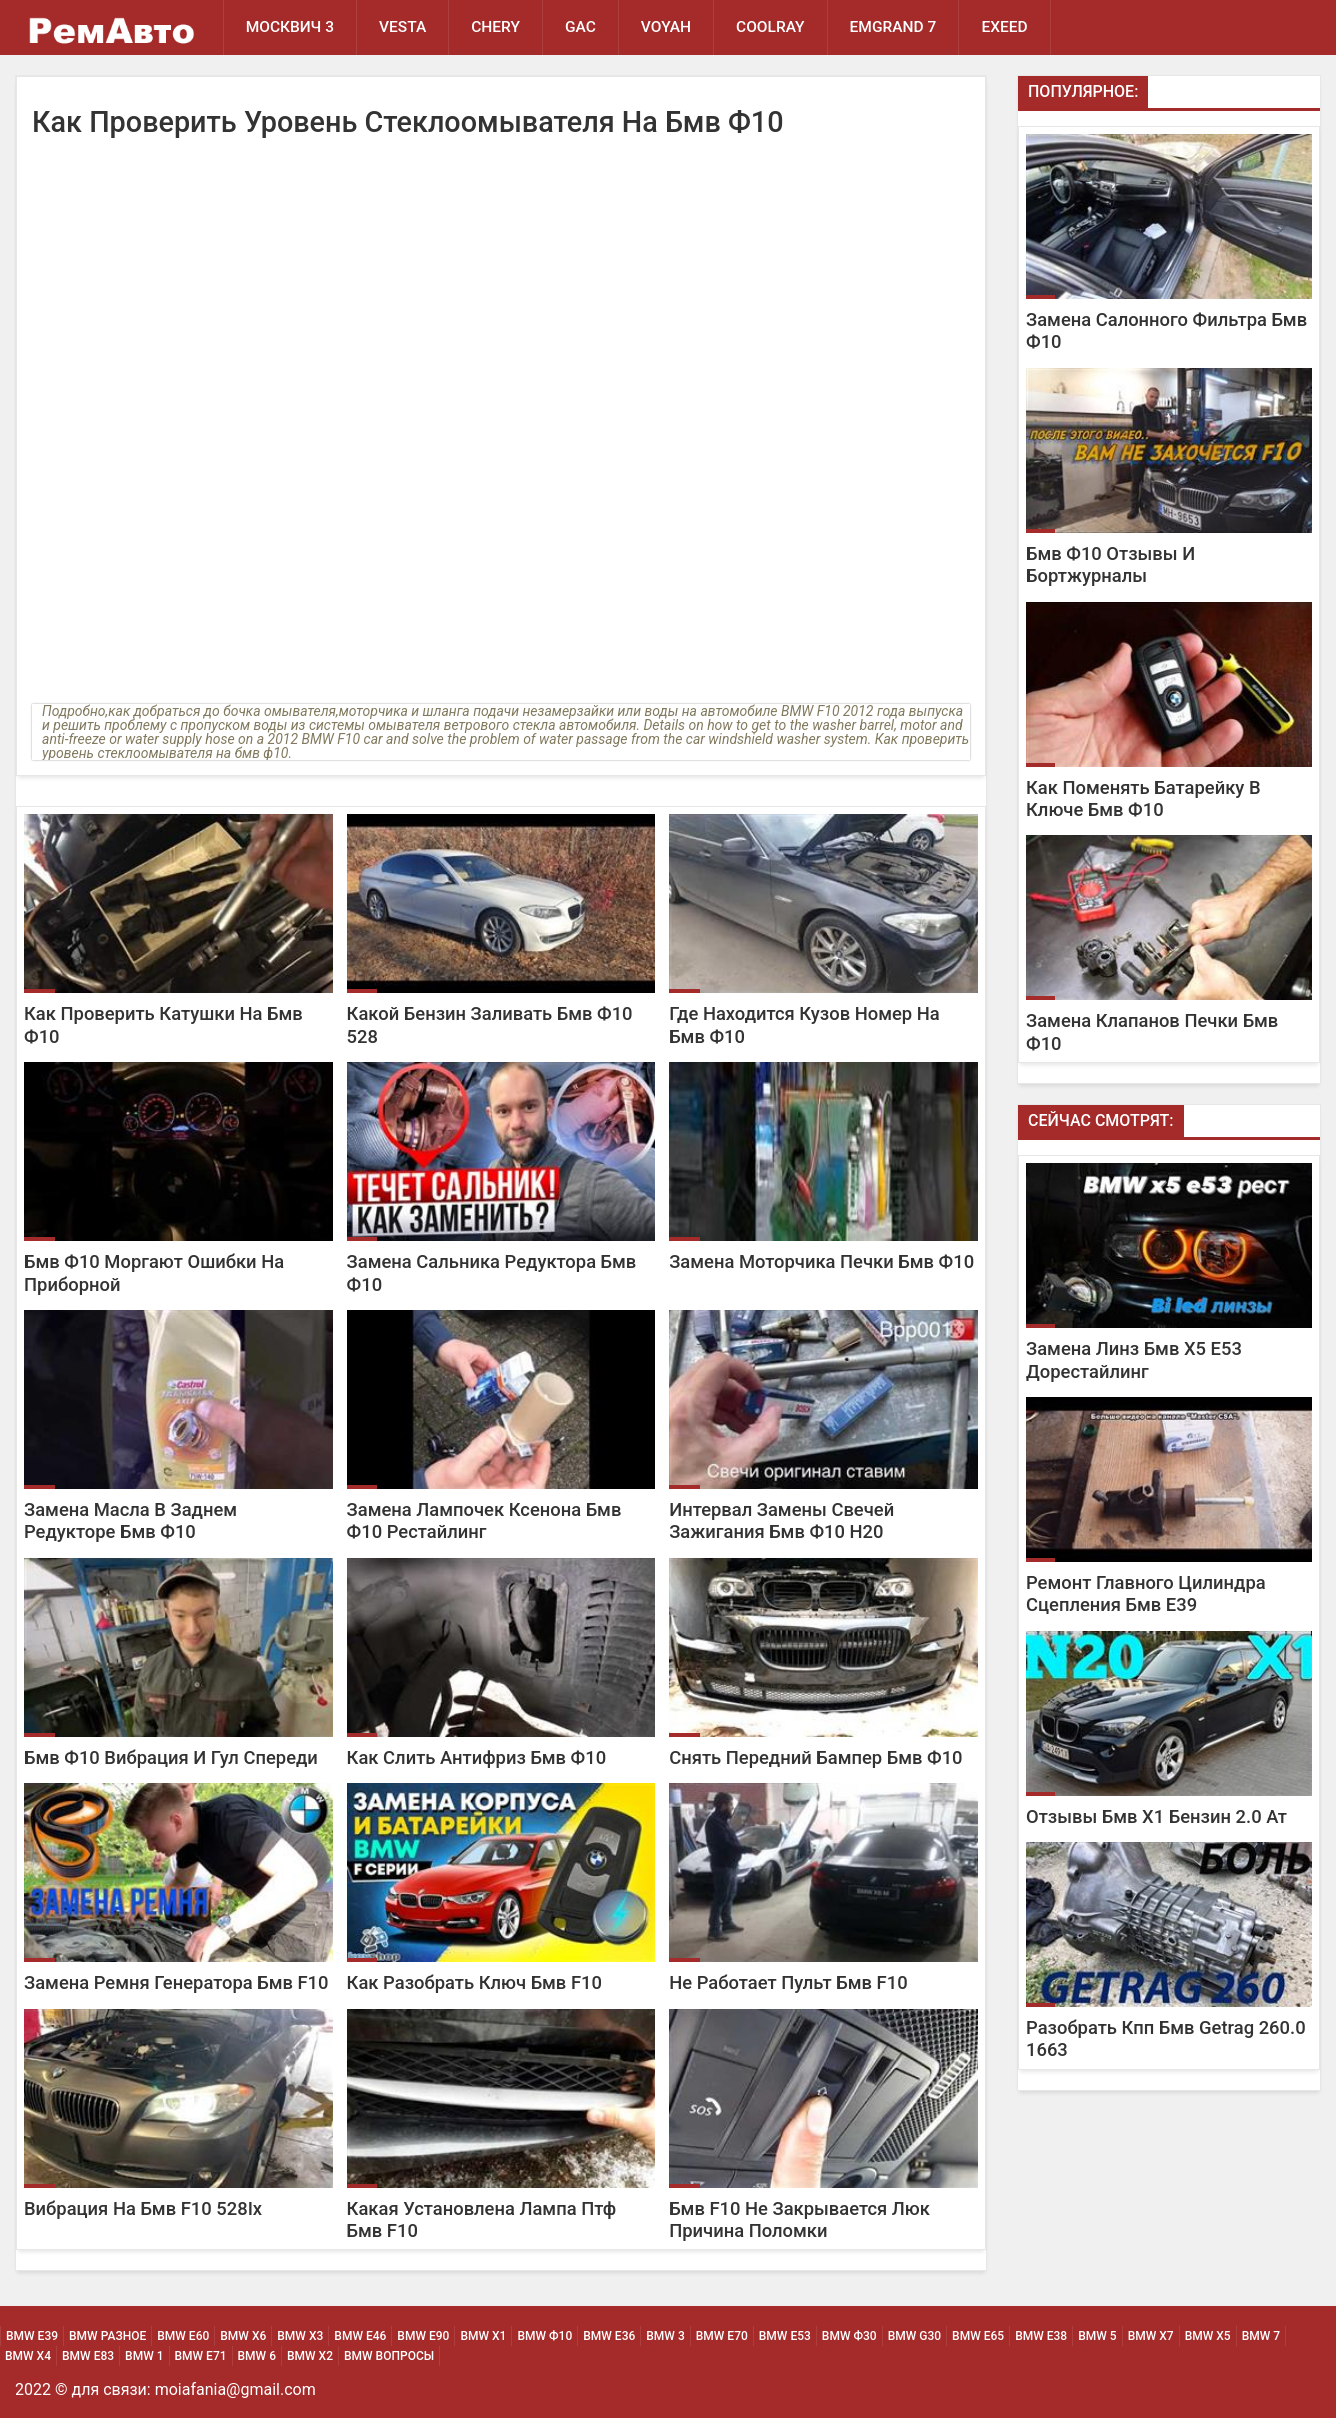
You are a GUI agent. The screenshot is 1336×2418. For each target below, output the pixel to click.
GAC (580, 27)
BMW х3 (300, 2336)
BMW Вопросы (389, 2356)
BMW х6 (243, 2336)
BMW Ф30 (849, 2336)
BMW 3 (665, 2336)
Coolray (770, 27)
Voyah (666, 27)
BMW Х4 (28, 2356)
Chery (495, 27)
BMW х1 (483, 2336)
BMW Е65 (978, 2336)
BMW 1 (144, 2356)
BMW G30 (914, 2336)
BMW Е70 (722, 2336)
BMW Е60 (183, 2336)
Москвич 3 (290, 27)
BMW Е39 (32, 2336)
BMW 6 (257, 2356)
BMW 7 (1261, 2336)
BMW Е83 (88, 2356)
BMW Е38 (1041, 2336)
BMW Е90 (423, 2336)
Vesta (402, 27)
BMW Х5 (1208, 2336)
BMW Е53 (785, 2336)
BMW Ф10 (544, 2336)
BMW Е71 (201, 2356)
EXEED (1004, 27)
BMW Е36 (609, 2336)
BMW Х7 (1151, 2336)
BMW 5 (1097, 2336)
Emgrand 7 (893, 27)
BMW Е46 (360, 2336)
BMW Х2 (310, 2356)
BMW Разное (107, 2336)
